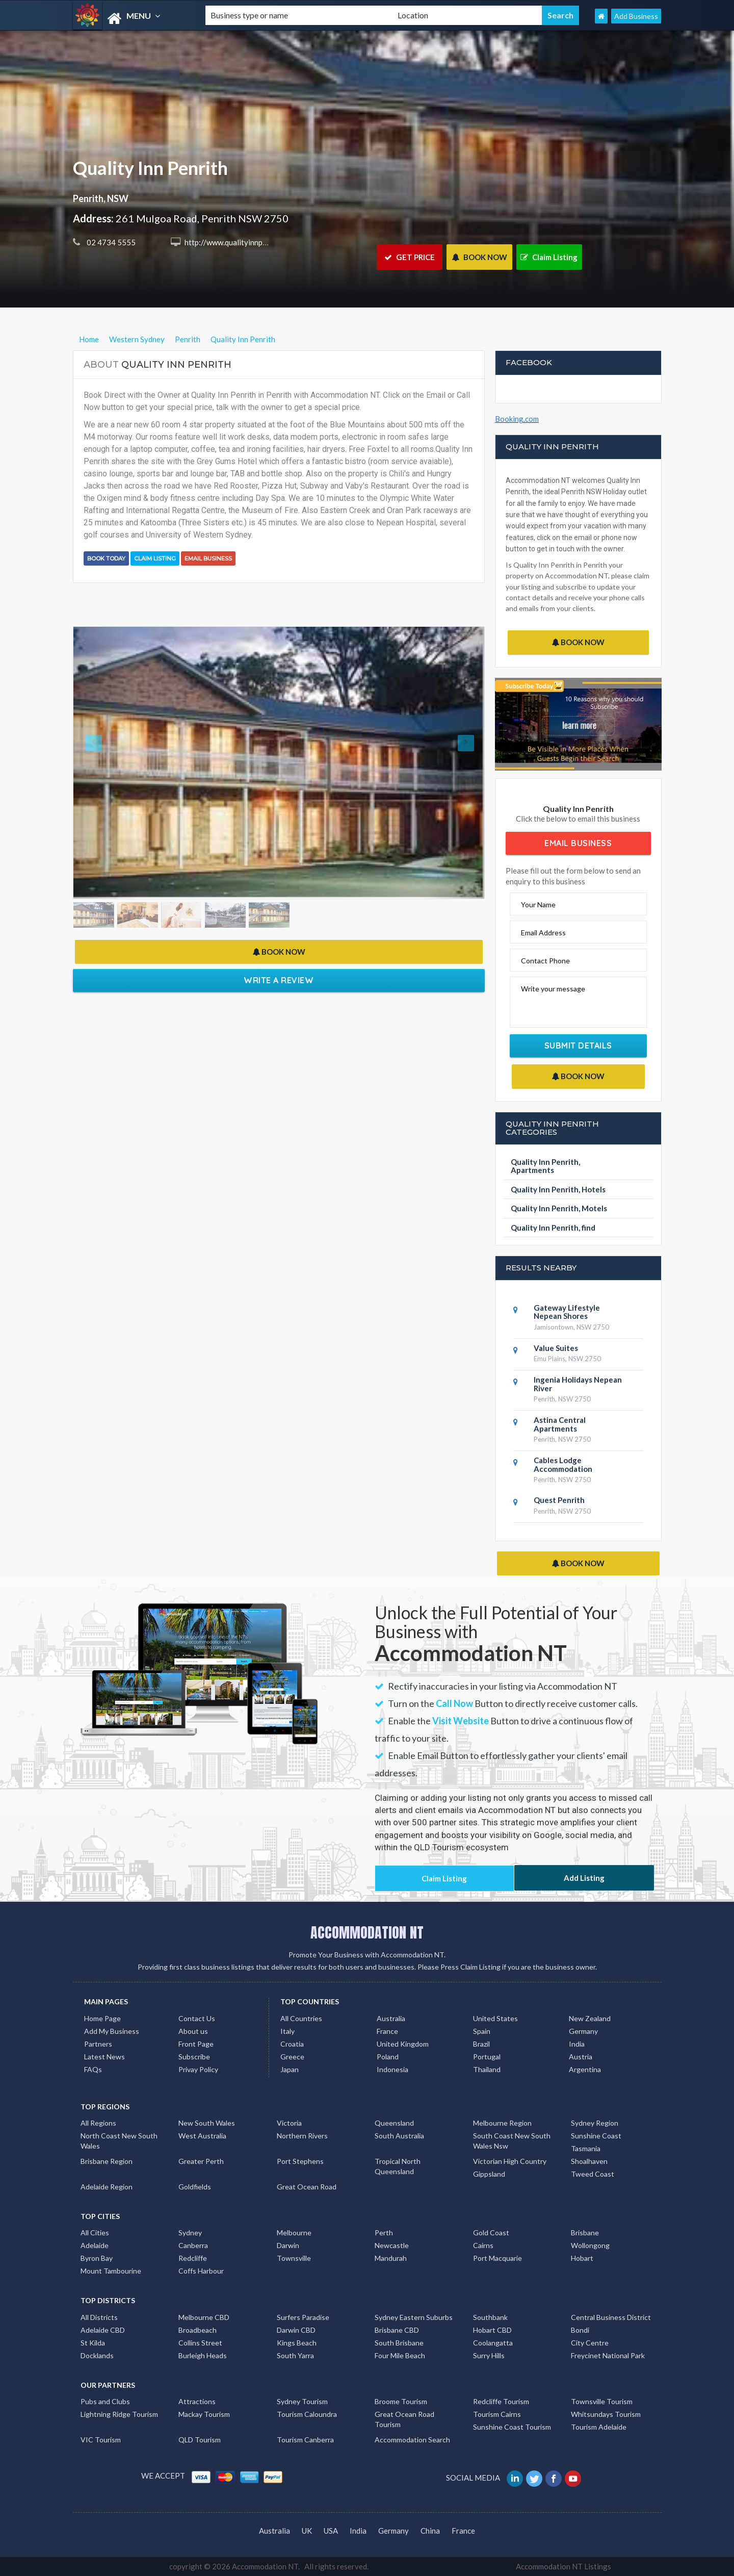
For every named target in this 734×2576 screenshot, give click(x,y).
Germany (583, 2031)
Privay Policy (198, 2069)
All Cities (95, 2232)
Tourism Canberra (305, 2439)
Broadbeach (197, 2330)
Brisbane (585, 2232)
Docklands (97, 2355)
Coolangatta (493, 2342)
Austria (580, 2056)
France (387, 2031)
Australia (391, 2018)
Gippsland (489, 2174)
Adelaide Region (107, 2186)
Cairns (483, 2245)
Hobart (582, 2258)
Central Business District (611, 2317)
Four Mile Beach (400, 2355)
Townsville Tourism (602, 2401)
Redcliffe (192, 2258)
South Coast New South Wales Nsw (511, 2140)
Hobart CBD (492, 2330)
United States (495, 2018)
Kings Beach (297, 2342)
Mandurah (391, 2258)
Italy (287, 2031)
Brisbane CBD (397, 2330)
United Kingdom (403, 2043)
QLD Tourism (199, 2439)
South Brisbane (399, 2342)
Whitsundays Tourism (606, 2414)
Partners (98, 2043)
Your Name (538, 904)
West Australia (202, 2135)
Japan (289, 2069)
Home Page (102, 2018)
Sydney (190, 2232)
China (430, 2530)
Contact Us (196, 2018)
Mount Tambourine (111, 2270)
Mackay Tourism (204, 2414)
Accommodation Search (412, 2439)
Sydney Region (594, 2123)
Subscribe (194, 2056)
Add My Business (111, 2031)
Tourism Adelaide (598, 2426)
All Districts (99, 2317)
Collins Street (200, 2342)
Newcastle (392, 2245)
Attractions (197, 2401)
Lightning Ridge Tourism (119, 2414)
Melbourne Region (502, 2123)
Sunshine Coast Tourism (512, 2426)
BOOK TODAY (106, 558)
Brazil (481, 2043)
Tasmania (585, 2148)
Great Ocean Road (306, 2186)
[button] (104, 763)
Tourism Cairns (497, 2414)
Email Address (543, 932)
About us (193, 2031)
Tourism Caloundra (307, 2414)
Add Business (636, 16)
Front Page (196, 2043)
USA (331, 2530)
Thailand (487, 2069)
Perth (384, 2232)
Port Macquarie (497, 2258)
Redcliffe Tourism (501, 2401)
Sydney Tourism (302, 2401)
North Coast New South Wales (119, 2140)
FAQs (93, 2069)
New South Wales (206, 2123)
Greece (292, 2056)
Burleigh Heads (202, 2355)
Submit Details (578, 1045)
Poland (388, 2056)
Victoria (289, 2123)
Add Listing (584, 1877)
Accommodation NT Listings (563, 2566)
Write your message (553, 988)
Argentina (585, 2069)
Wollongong (590, 2245)
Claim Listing (549, 257)
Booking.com (517, 418)
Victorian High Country (509, 2161)
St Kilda (93, 2342)
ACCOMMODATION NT (367, 1932)
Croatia (292, 2043)
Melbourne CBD (203, 2317)
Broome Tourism (401, 2401)
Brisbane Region (107, 2161)
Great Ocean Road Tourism (404, 2419)
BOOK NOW (479, 257)
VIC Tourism (101, 2439)
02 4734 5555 (110, 242)
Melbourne (294, 2232)
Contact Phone (545, 960)
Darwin (288, 2245)
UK (307, 2530)
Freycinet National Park (608, 2355)
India (577, 2043)
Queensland (394, 2123)
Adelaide (95, 2245)
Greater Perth (201, 2161)
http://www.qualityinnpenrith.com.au (245, 242)
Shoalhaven (589, 2161)
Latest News (104, 2056)
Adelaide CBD (103, 2330)
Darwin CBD (296, 2330)
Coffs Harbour (201, 2270)
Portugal (487, 2056)
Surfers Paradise (303, 2317)
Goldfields (194, 2186)
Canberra (193, 2245)
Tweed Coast (592, 2174)
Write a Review (278, 980)
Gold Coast (491, 2232)
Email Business (208, 558)
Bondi (580, 2330)
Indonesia (392, 2069)
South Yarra (295, 2355)
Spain (481, 2031)
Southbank (490, 2317)
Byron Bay (97, 2258)
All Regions (98, 2123)
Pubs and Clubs (105, 2401)
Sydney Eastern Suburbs (414, 2317)
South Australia (399, 2135)
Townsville (294, 2258)
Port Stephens (300, 2161)
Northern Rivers (302, 2135)
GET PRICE (409, 257)
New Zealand (590, 2018)
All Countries (301, 2018)
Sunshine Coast (596, 2135)
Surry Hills (489, 2355)
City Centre (590, 2342)
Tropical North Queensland (398, 2166)
